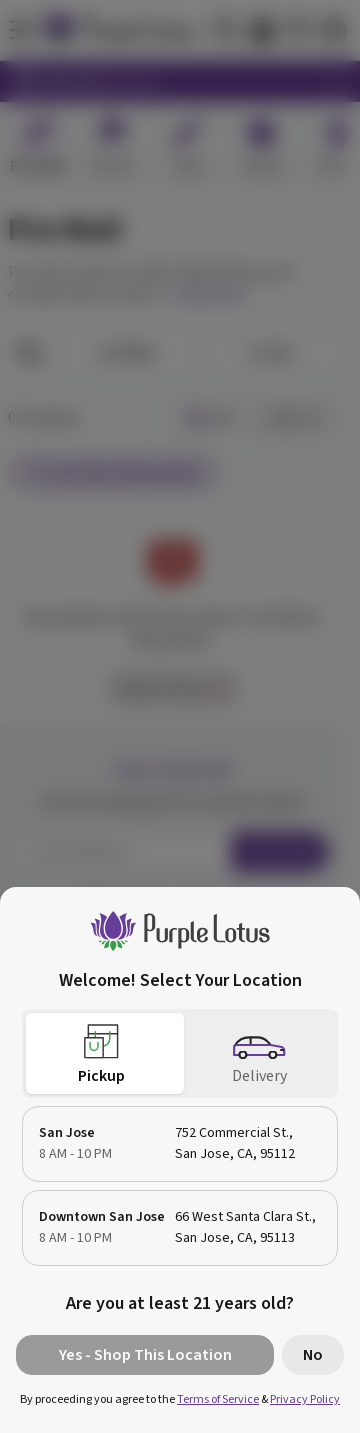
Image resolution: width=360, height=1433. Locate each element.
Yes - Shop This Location (145, 1355)
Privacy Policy (305, 1399)
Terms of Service (218, 1399)
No (313, 1355)
